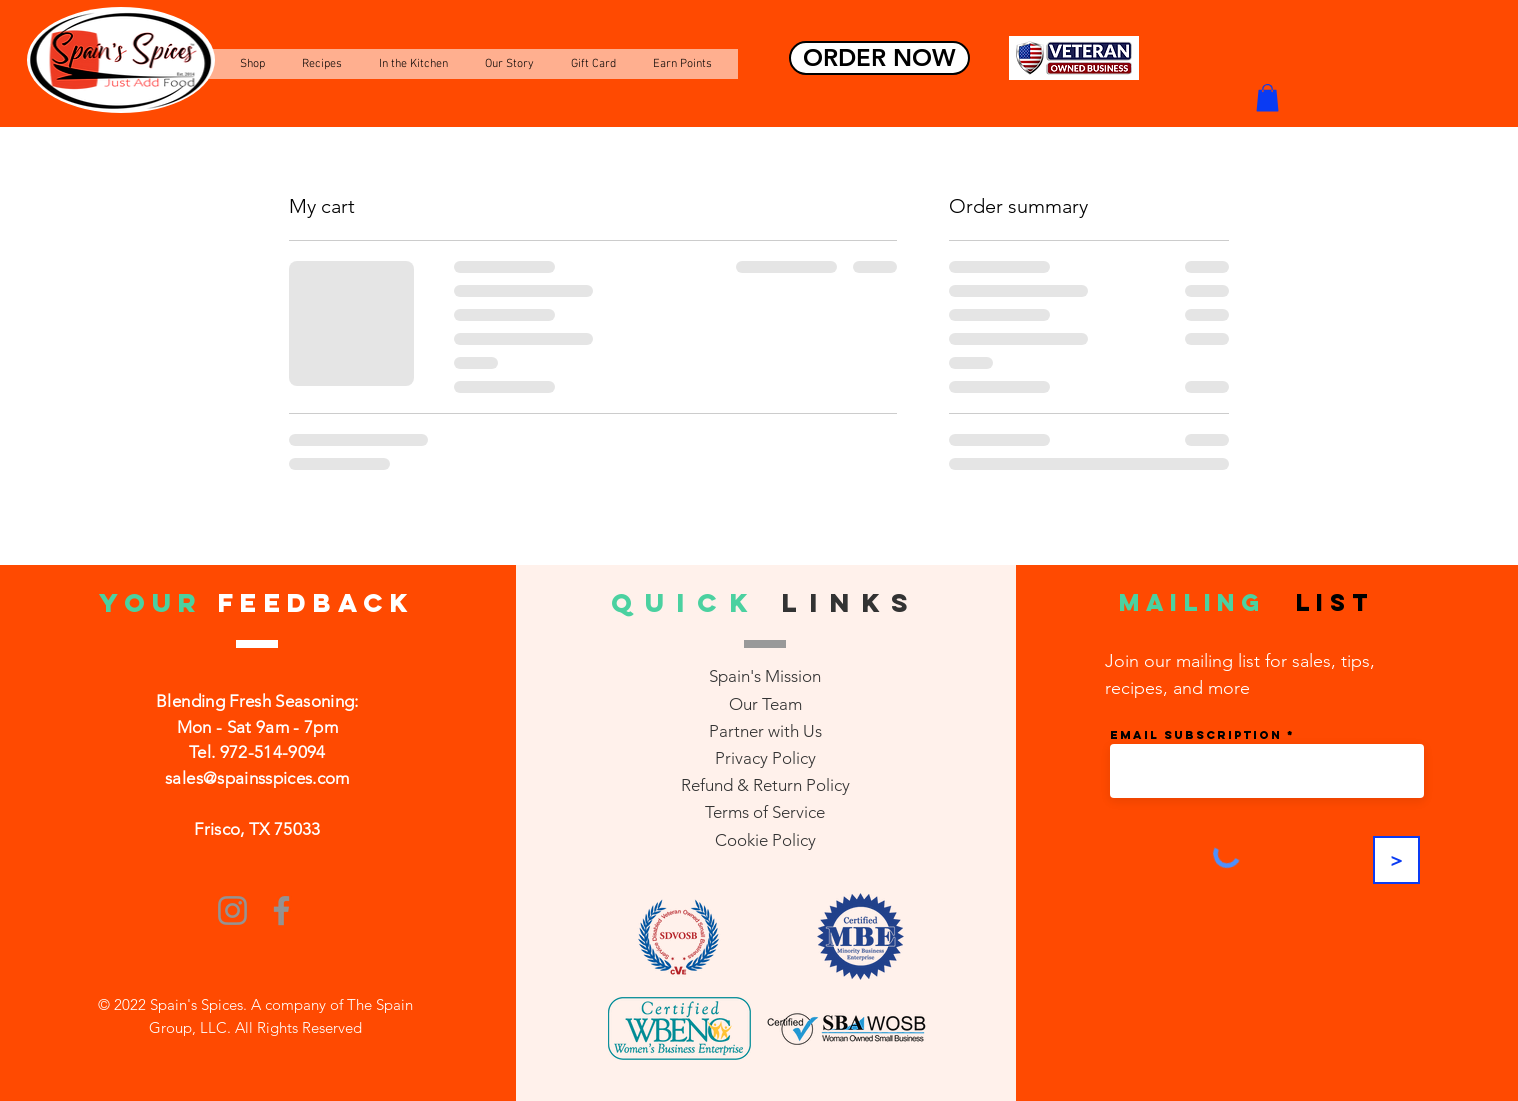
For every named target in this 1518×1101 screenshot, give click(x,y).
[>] (1396, 860)
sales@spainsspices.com (257, 778)
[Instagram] (232, 910)
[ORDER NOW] (879, 58)
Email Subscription (1196, 735)
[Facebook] (281, 910)
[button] (1267, 97)
